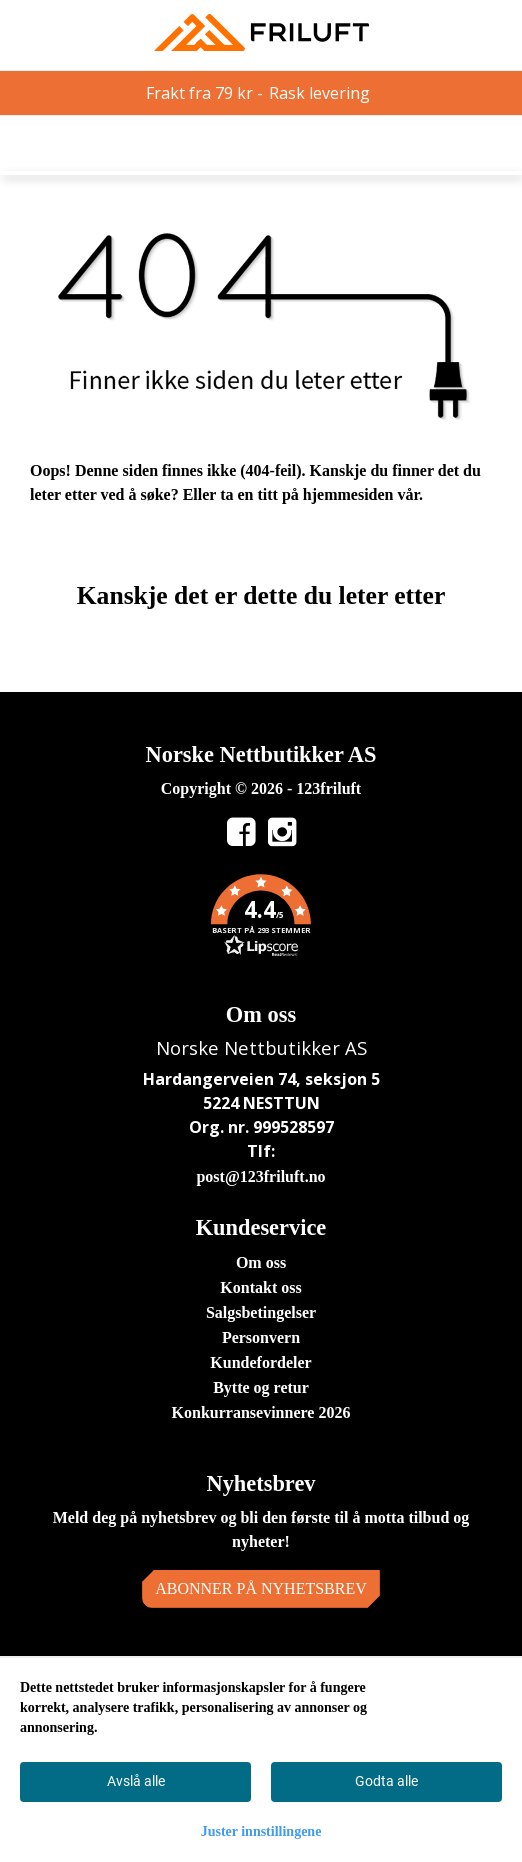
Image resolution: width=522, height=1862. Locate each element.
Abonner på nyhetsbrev (261, 1588)
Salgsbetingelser (261, 1312)
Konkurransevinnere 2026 (261, 1412)
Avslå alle (136, 1781)
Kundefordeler (260, 1362)
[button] (261, 919)
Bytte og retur (261, 1387)
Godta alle (386, 1781)
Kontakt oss (260, 1287)
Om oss (261, 1262)
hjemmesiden (348, 494)
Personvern (261, 1337)
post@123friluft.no (260, 1176)
